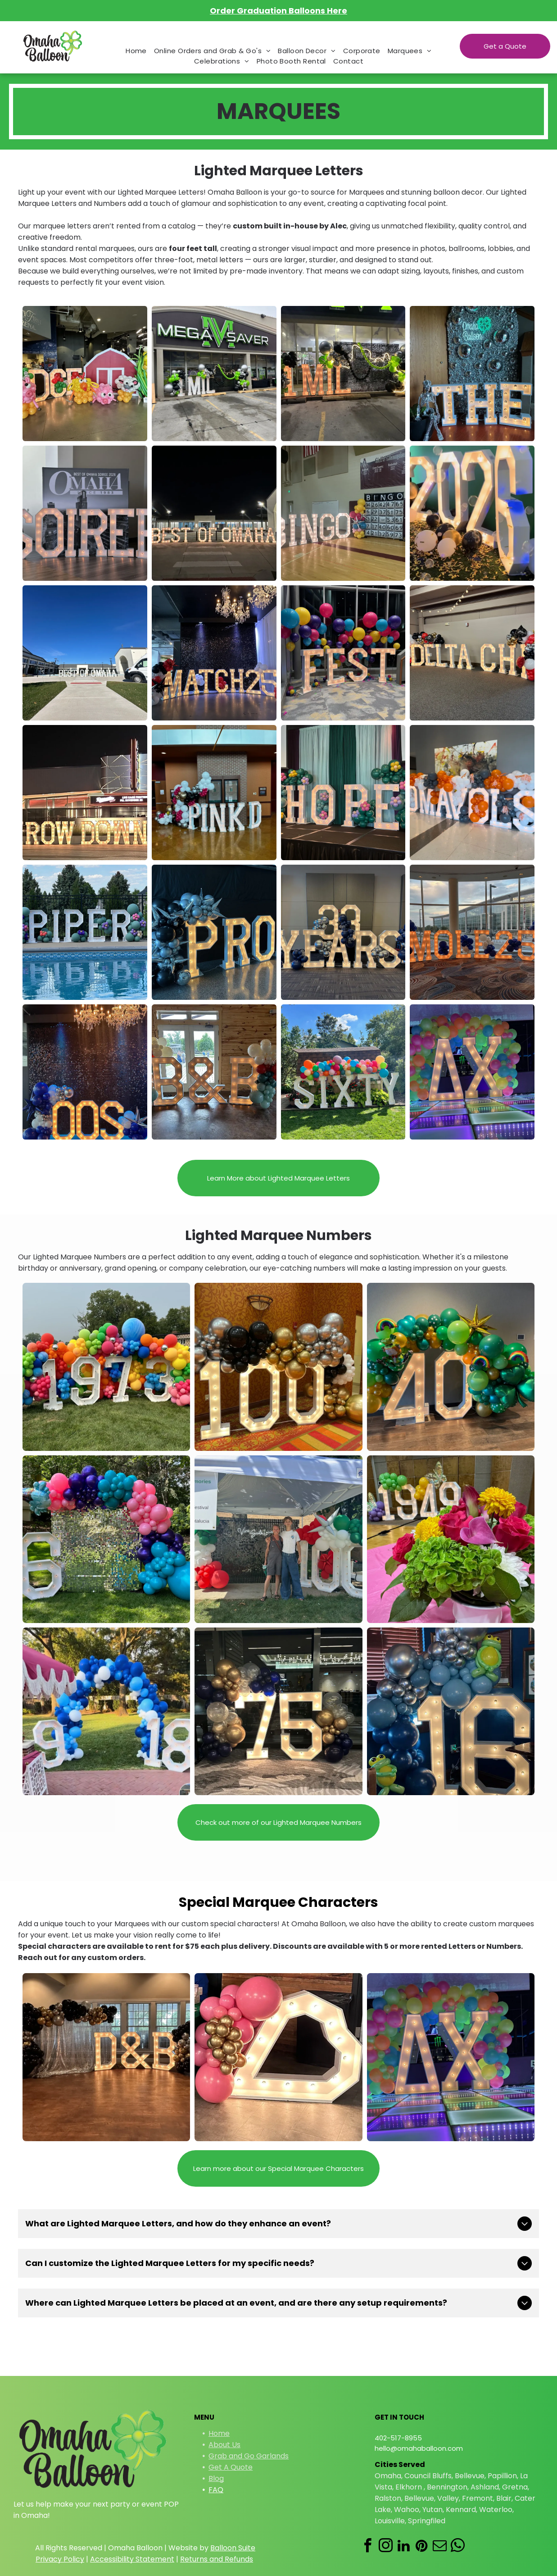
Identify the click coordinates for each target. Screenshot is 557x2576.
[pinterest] (421, 2547)
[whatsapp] (457, 2547)
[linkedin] (403, 2547)
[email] (439, 2547)
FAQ (215, 2490)
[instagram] (385, 2547)
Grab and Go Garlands (248, 2456)
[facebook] (367, 2547)
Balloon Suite (232, 2548)
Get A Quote (230, 2467)
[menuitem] (136, 51)
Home (219, 2433)
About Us (224, 2444)
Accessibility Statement (132, 2559)
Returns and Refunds (216, 2559)
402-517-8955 (398, 2438)
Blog (216, 2478)
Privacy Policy (60, 2559)
